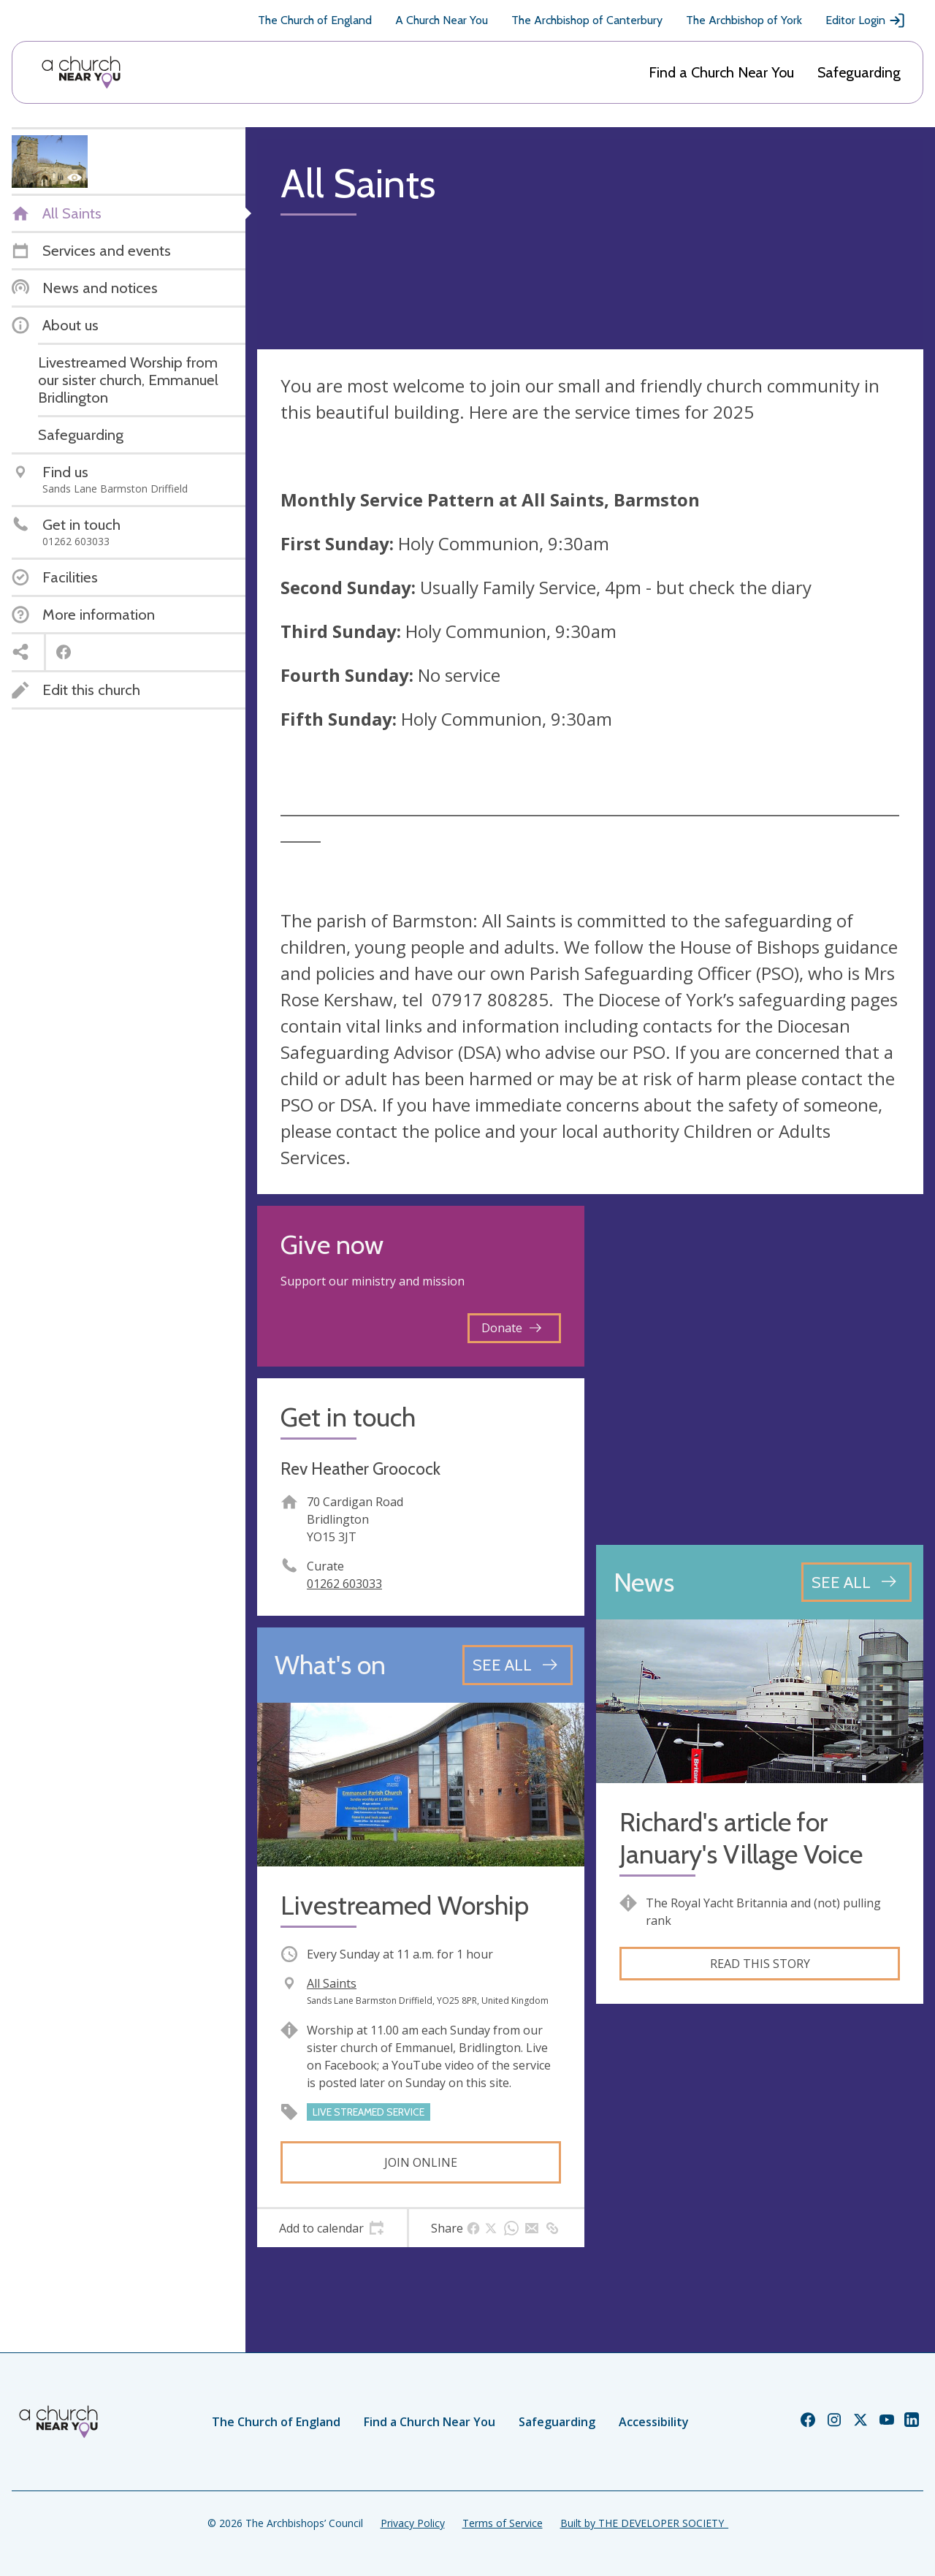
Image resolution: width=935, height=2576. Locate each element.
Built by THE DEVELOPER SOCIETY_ (644, 2523)
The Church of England (315, 20)
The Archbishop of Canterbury (587, 20)
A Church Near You (441, 20)
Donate (511, 1328)
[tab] (332, 2228)
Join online (420, 2162)
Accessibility (654, 2422)
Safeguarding (859, 72)
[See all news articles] (856, 1582)
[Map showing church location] (759, 1369)
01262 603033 (344, 1584)
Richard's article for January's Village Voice (741, 1837)
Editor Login (865, 20)
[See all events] (517, 1664)
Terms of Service (502, 2523)
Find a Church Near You (721, 72)
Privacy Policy (413, 2523)
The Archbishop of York (744, 20)
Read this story (760, 1964)
